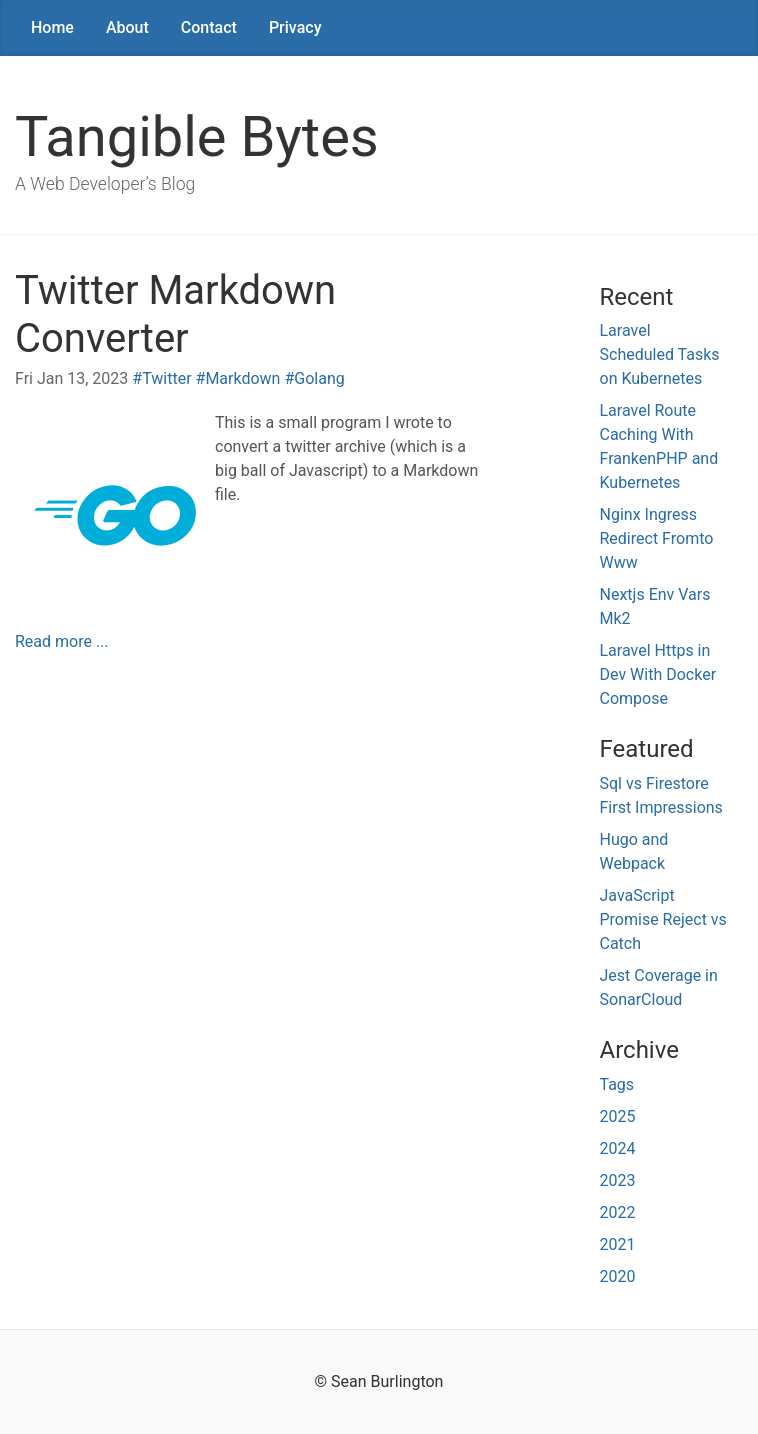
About (127, 27)
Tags (617, 1084)
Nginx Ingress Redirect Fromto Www (657, 538)
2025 (618, 1116)
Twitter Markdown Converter (175, 314)
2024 (618, 1148)
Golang (319, 378)
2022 (618, 1212)
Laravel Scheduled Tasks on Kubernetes (660, 354)
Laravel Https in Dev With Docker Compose (658, 674)
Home (52, 27)
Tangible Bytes (197, 137)
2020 (618, 1276)
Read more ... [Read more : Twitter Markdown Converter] (62, 641)
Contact (209, 27)
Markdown (242, 378)
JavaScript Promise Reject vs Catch (663, 919)
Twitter (166, 378)
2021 (618, 1244)
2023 (618, 1180)
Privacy (295, 27)
